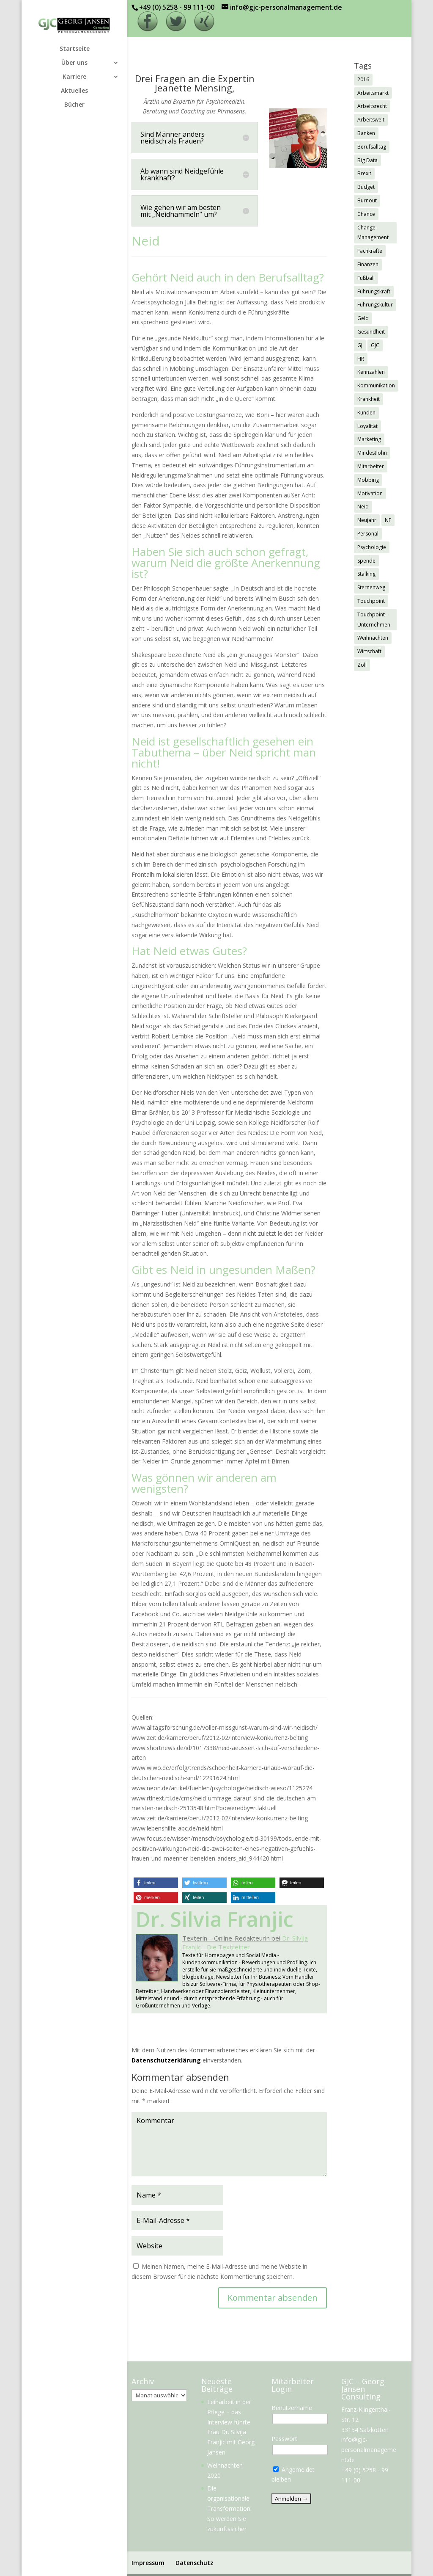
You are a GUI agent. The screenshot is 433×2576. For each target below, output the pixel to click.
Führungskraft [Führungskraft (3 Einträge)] (373, 291)
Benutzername (291, 2408)
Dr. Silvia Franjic (214, 1919)
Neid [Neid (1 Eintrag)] (363, 506)
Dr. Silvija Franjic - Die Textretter (245, 1942)
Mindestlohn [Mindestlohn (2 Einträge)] (372, 452)
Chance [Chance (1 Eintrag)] (366, 214)
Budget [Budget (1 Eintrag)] (366, 187)
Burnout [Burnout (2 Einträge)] (367, 200)
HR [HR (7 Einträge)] (360, 358)
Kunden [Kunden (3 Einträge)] (366, 412)
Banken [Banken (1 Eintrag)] (366, 133)
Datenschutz (194, 2563)
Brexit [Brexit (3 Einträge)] (364, 173)
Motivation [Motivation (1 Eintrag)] (370, 493)
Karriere (74, 77)
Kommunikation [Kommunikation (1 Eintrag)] (376, 385)
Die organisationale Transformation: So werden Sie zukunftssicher (229, 2508)
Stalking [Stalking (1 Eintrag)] (366, 573)
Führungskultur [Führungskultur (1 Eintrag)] (375, 304)
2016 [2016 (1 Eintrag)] (363, 79)
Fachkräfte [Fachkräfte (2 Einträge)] (369, 250)
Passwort (284, 2439)
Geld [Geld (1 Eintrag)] (363, 318)
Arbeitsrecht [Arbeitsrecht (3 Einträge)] (372, 106)
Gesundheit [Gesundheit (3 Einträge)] (371, 331)
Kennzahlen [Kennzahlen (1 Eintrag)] (371, 371)
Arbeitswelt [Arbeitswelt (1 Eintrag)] (370, 119)
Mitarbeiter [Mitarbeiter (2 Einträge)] (370, 466)
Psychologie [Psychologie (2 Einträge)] (371, 547)
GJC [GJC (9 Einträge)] (375, 345)
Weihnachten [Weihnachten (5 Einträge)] (372, 637)
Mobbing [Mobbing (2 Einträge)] (368, 479)
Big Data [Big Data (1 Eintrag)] (367, 160)
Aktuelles (74, 91)
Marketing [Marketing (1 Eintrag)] (369, 439)
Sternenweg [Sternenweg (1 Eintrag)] (371, 587)
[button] (156, 1882)
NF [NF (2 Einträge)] (388, 520)
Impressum (148, 2563)
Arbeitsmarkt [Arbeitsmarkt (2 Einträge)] (373, 93)
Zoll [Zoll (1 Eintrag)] (362, 664)
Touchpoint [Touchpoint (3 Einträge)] (371, 601)
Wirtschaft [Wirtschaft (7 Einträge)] (369, 651)
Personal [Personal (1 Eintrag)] (367, 533)
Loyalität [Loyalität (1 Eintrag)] (367, 426)
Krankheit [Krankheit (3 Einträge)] (368, 399)
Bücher (74, 105)
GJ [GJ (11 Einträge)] (359, 345)
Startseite (75, 49)
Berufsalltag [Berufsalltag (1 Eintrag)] (371, 146)
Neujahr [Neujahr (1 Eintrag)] (366, 520)
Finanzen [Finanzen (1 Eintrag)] (367, 264)
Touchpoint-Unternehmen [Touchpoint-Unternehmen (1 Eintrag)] (373, 619)
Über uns (74, 63)
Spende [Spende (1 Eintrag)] (366, 560)
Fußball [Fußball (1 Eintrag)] (366, 278)
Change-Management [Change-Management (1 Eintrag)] (373, 232)
